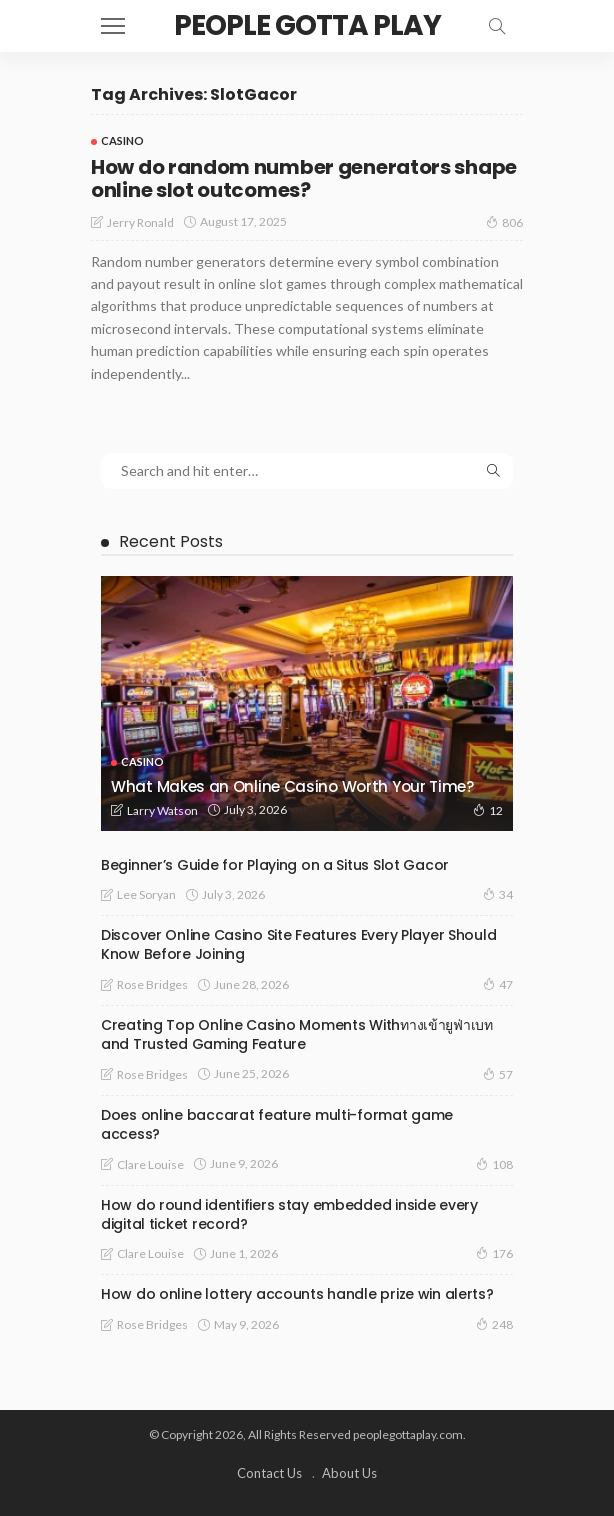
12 (488, 810)
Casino (122, 140)
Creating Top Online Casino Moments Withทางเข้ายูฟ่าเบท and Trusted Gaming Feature (297, 1034)
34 (498, 894)
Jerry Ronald (140, 222)
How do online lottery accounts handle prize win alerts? (297, 1294)
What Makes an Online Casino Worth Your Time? (292, 786)
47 (498, 984)
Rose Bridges (152, 984)
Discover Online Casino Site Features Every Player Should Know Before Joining (298, 944)
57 (498, 1074)
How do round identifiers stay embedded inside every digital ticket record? (289, 1214)
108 (494, 1164)
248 (494, 1324)
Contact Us (269, 1473)
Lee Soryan (146, 894)
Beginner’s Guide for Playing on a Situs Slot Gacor (275, 865)
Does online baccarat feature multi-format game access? (277, 1124)
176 (494, 1253)
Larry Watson (162, 810)
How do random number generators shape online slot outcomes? (304, 178)
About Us (349, 1473)
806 (504, 222)
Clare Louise (150, 1164)
